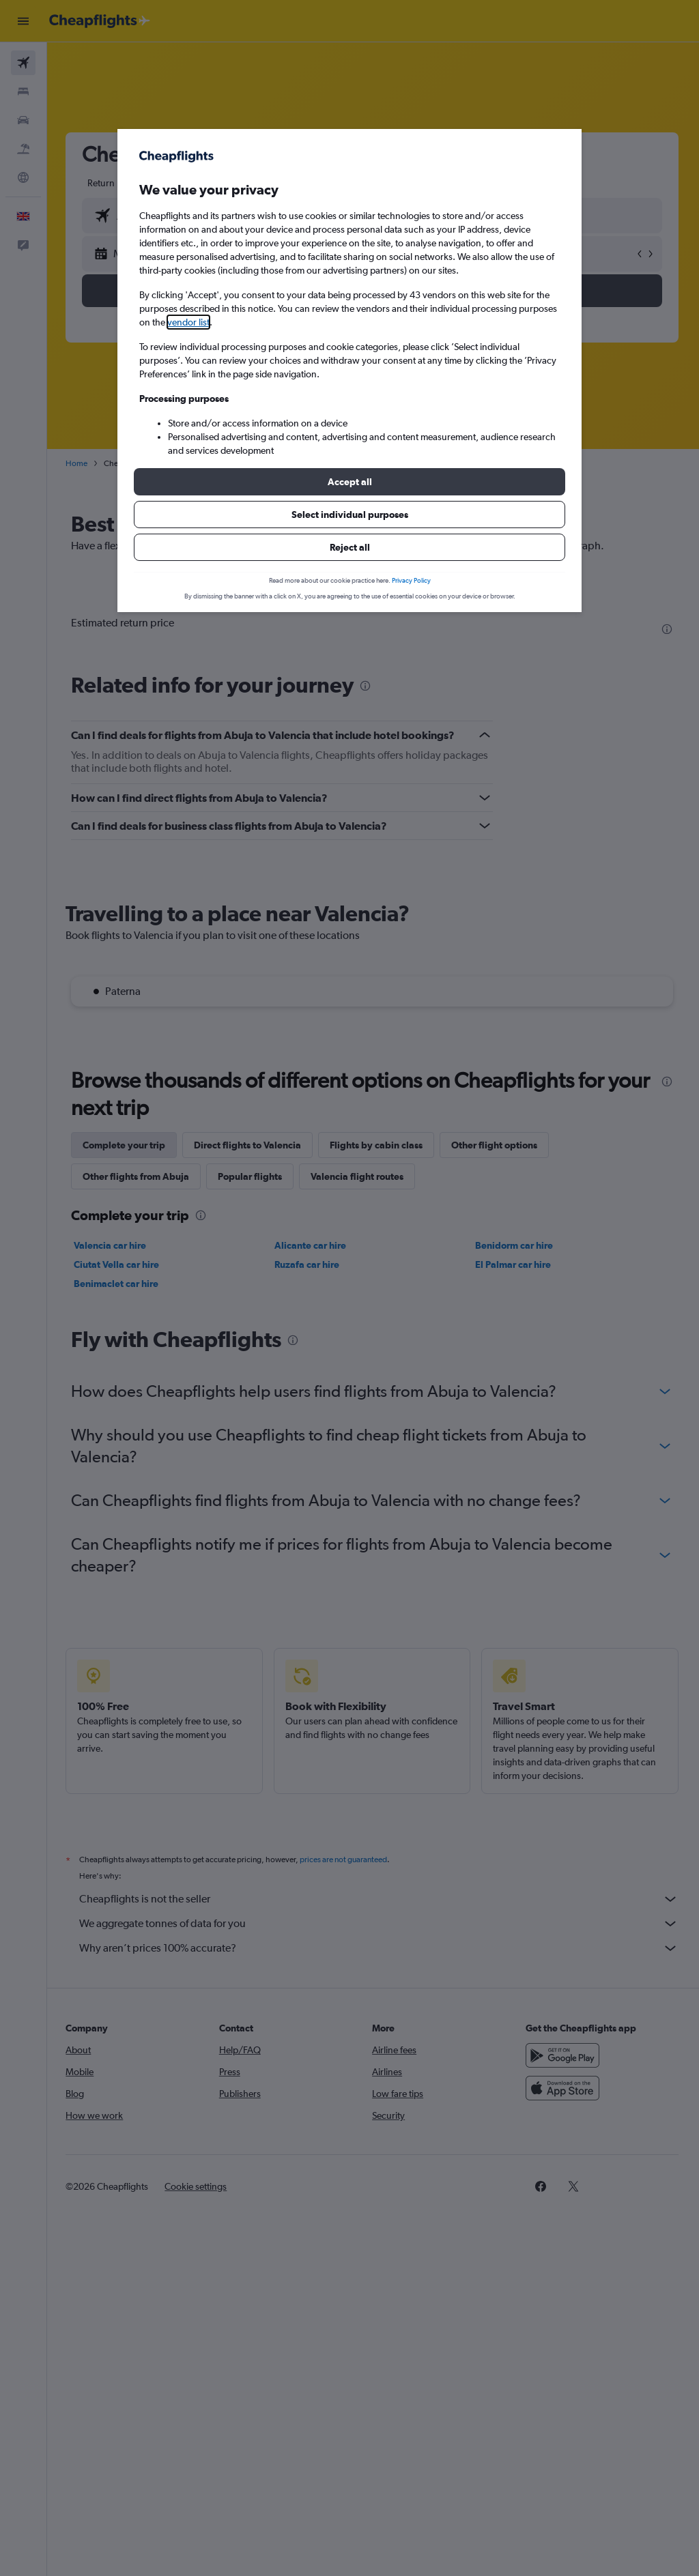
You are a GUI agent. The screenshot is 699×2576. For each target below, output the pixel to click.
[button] (349, 481)
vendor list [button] (188, 322)
